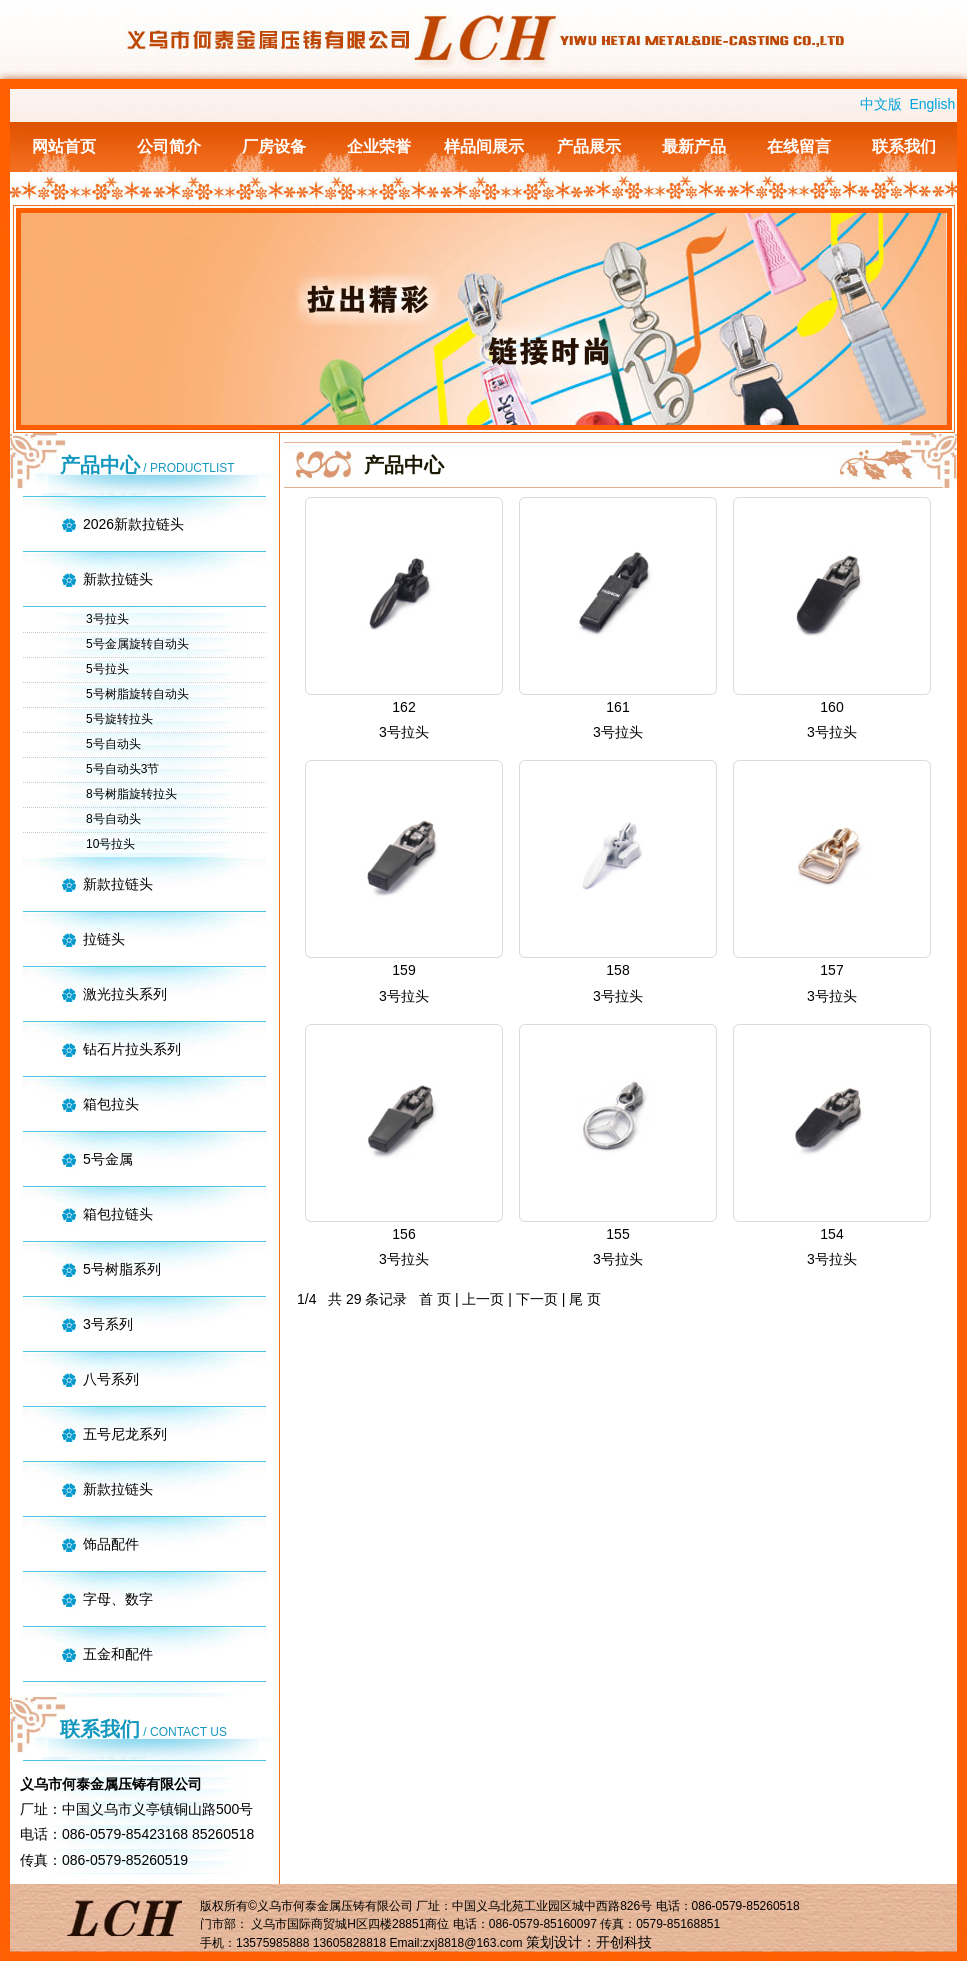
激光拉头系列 (125, 994)
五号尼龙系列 (125, 1434)
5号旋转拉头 (119, 719)
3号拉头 (107, 619)
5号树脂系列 (122, 1269)
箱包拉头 (111, 1104)
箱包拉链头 (118, 1214)
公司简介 (169, 146)
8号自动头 (113, 819)
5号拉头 (107, 669)
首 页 (435, 1299)
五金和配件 (118, 1654)
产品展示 (589, 146)
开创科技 (624, 1942)
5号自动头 (113, 744)
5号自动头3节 (122, 769)
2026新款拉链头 (133, 524)
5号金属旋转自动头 (137, 644)
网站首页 (64, 146)
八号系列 (111, 1379)
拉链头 (104, 939)
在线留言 (799, 146)
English (932, 104)
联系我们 (904, 146)
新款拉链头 (118, 579)
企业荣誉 (379, 146)
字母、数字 (118, 1599)
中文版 (881, 104)
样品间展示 (484, 146)
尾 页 (585, 1299)
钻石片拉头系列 (132, 1049)
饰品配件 (111, 1544)
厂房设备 (274, 146)
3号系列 (108, 1324)
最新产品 (694, 146)
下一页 (537, 1299)
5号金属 (108, 1159)
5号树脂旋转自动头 (137, 694)
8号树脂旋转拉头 (131, 794)
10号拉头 (110, 844)
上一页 (483, 1299)
